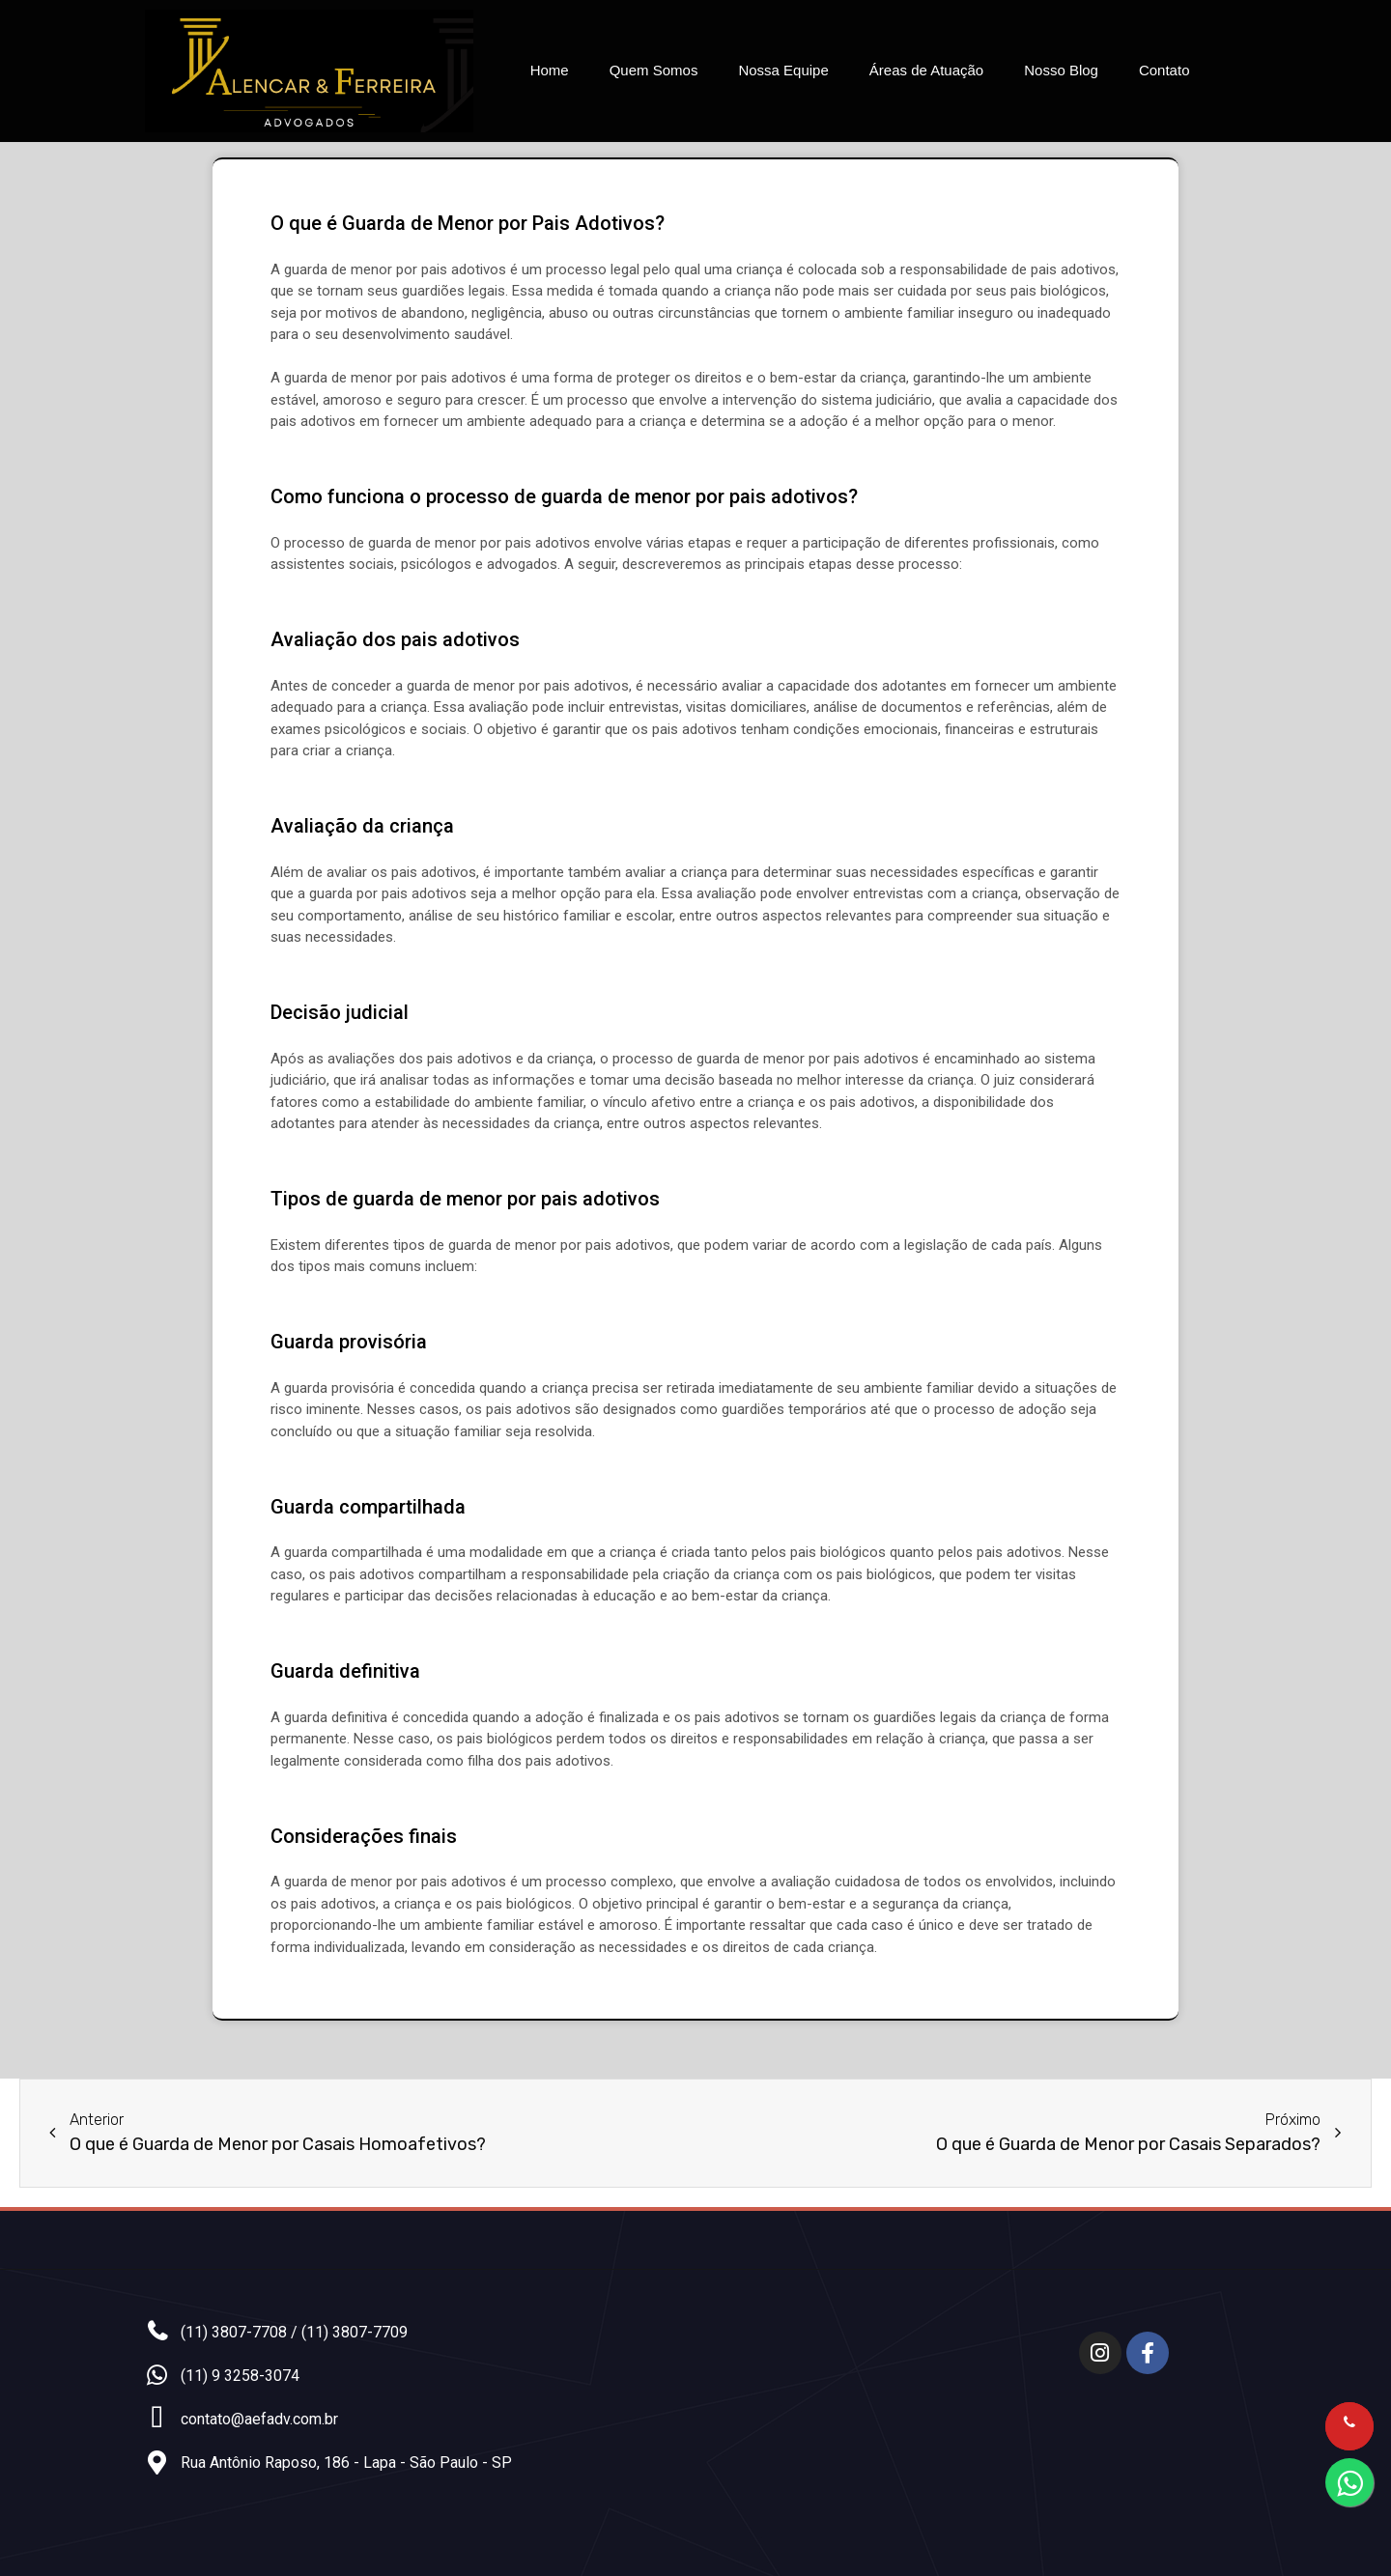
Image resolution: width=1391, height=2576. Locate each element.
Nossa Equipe (783, 70)
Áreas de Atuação (926, 70)
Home (549, 70)
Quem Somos (654, 70)
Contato (1164, 70)
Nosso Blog (1061, 70)
